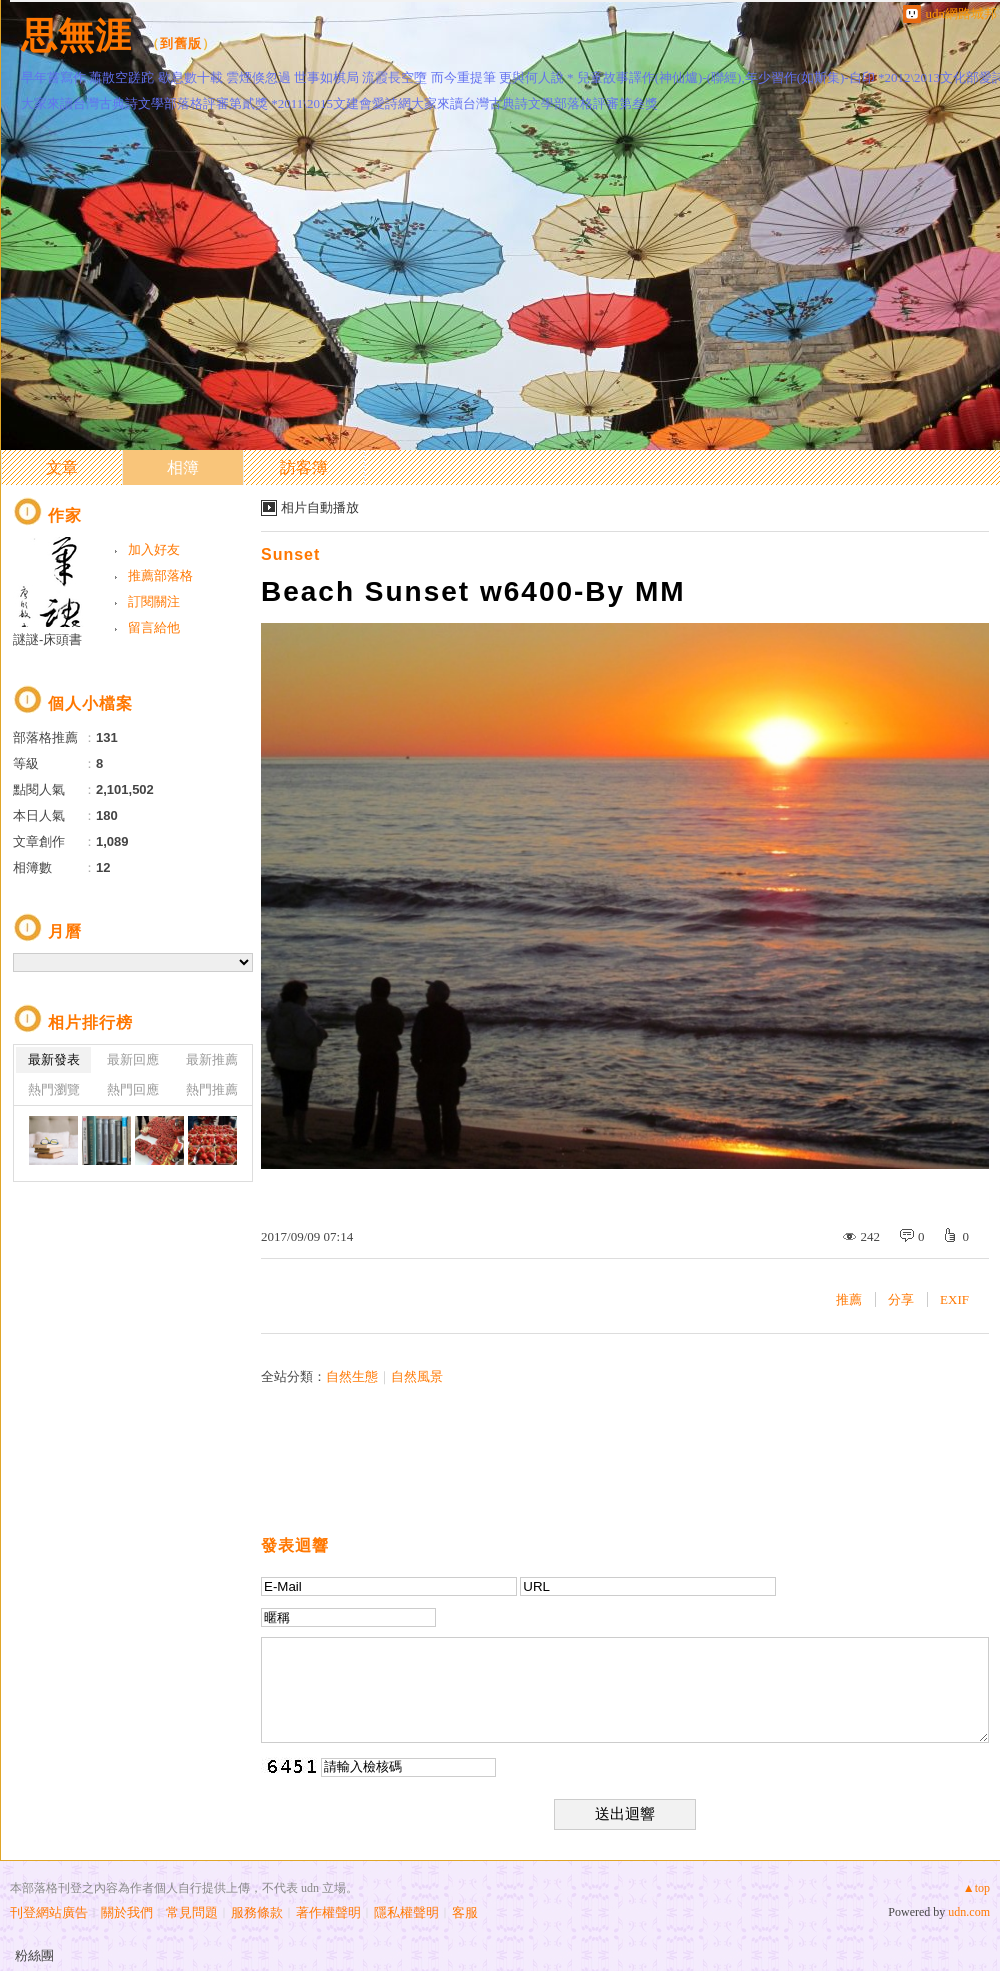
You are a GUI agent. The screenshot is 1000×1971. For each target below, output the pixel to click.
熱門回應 (133, 1089)
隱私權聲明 (406, 1912)
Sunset (290, 554)
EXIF (954, 1299)
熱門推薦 (212, 1089)
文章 (62, 467)
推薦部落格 (160, 575)
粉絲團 (34, 1955)
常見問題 (192, 1912)
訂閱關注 (154, 601)
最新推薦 (212, 1059)
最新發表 (54, 1059)
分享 (901, 1299)
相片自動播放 (320, 507)
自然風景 (417, 1376)
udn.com (969, 1912)
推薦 (849, 1299)
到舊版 (181, 43)
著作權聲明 (328, 1912)
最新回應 (133, 1059)
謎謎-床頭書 (47, 639)
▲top (976, 1888)
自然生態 (352, 1376)
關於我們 (127, 1912)
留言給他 (154, 627)
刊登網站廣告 (49, 1912)
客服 (465, 1912)
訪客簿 (304, 467)
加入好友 (154, 549)
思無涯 (76, 35)
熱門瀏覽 (54, 1089)
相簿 (183, 467)
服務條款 (257, 1912)
